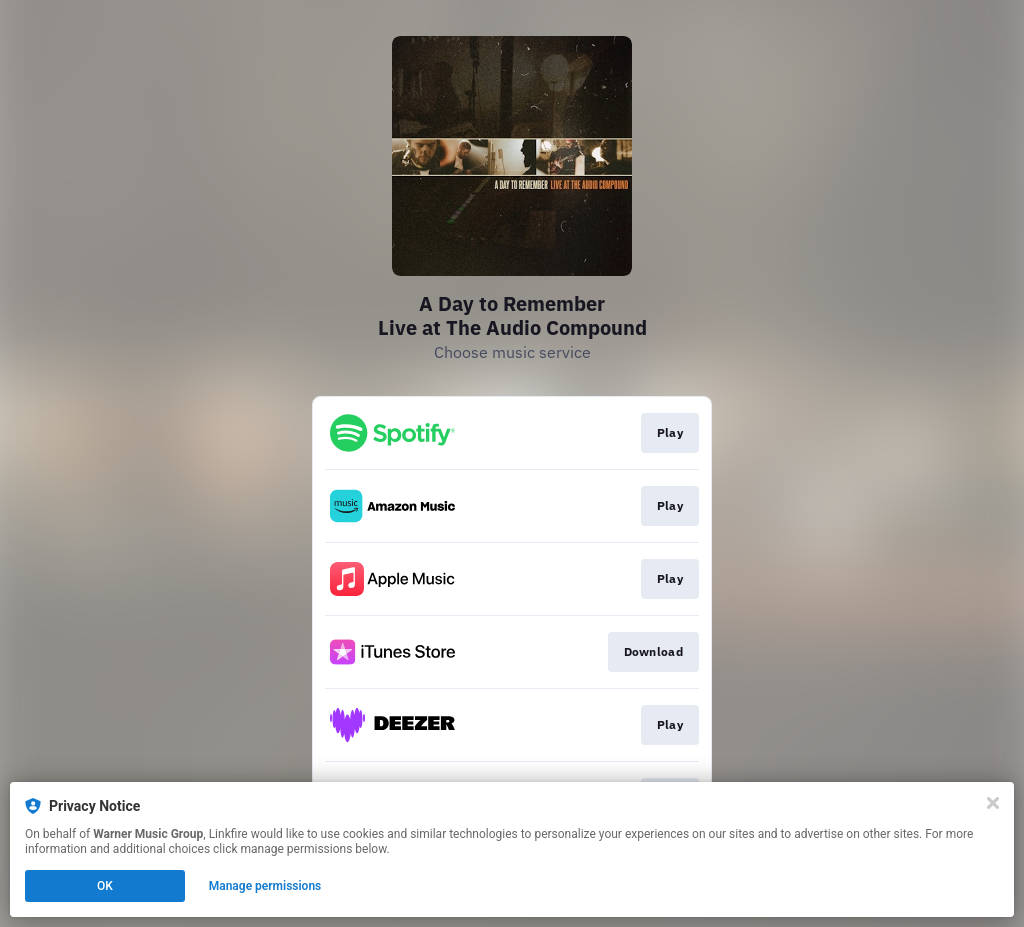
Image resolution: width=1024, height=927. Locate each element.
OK (105, 886)
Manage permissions (265, 886)
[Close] (993, 803)
